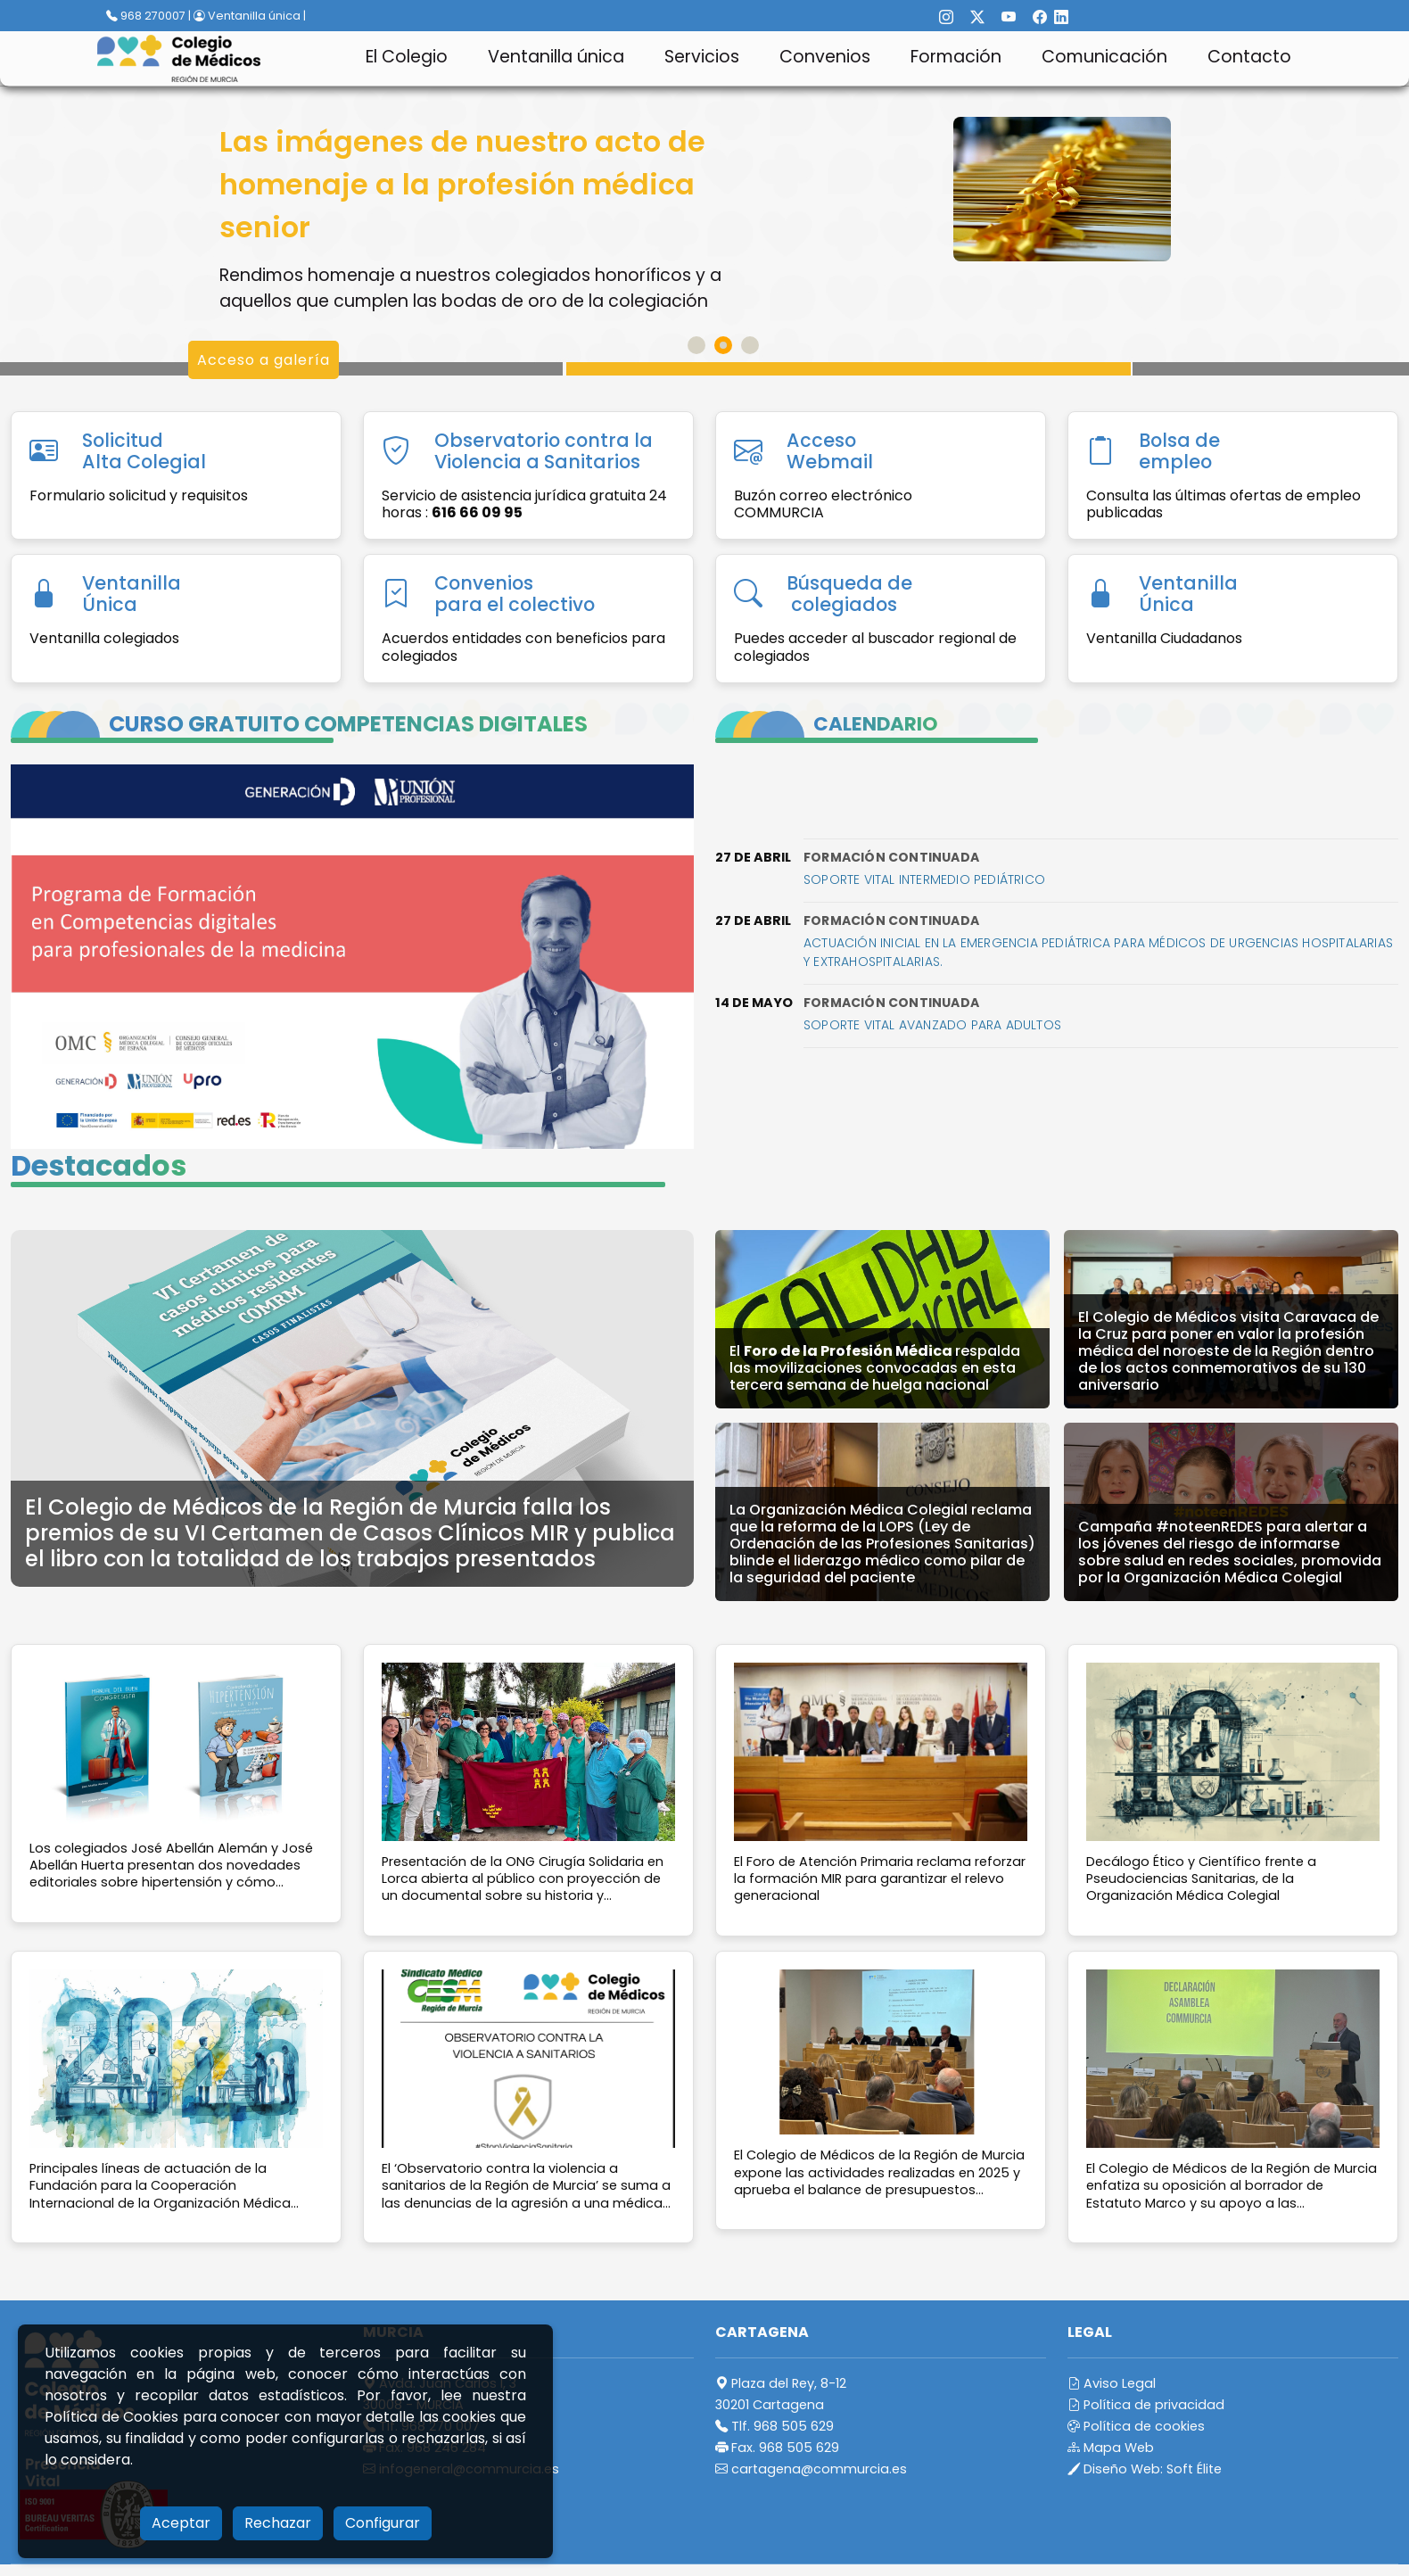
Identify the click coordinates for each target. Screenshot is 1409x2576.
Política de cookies (1136, 2426)
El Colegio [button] (407, 57)
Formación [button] (955, 57)
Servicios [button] (701, 57)
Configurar (382, 2523)
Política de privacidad (1145, 2405)
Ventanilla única (556, 57)
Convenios (824, 57)
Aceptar (181, 2523)
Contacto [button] (1249, 57)
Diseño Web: (1144, 2469)
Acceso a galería (263, 360)
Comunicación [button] (1104, 57)
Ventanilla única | (250, 15)
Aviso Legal (1111, 2383)
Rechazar (277, 2523)
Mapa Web (1110, 2447)
